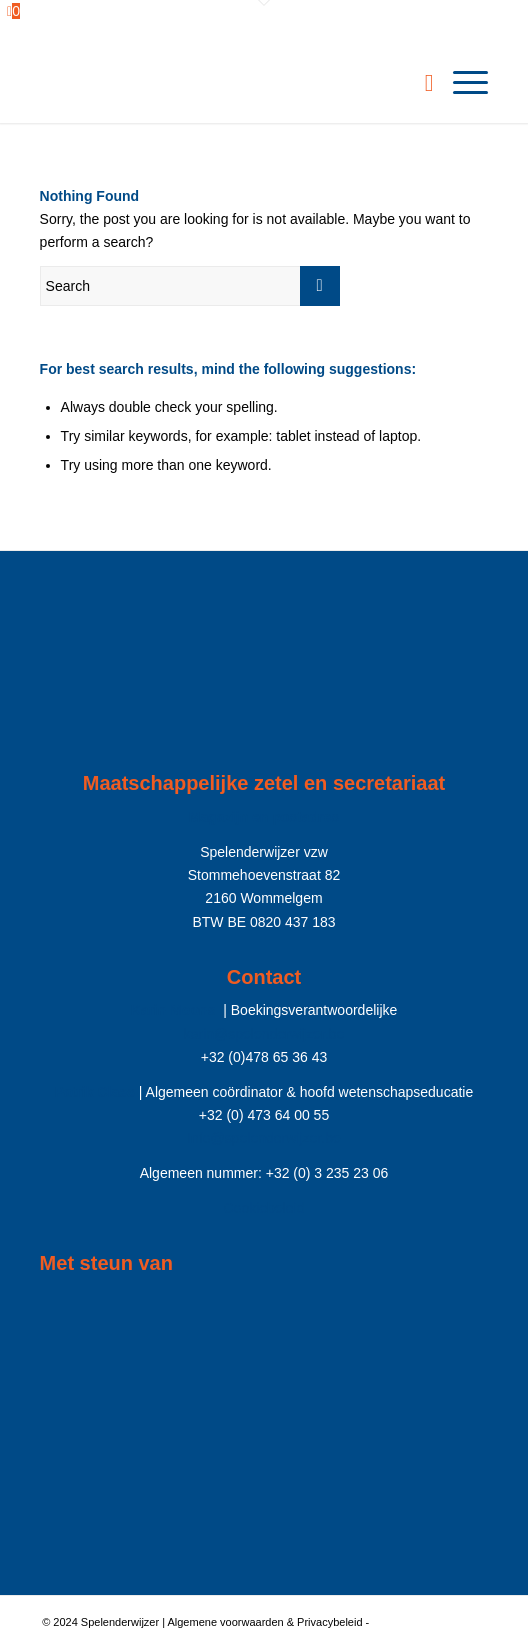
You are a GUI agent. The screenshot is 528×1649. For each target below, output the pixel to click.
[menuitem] (419, 83)
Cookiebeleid (264, 1208)
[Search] (419, 83)
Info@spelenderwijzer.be (264, 1138)
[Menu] (460, 83)
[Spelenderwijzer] (219, 83)
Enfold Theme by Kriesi (429, 1622)
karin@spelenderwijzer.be (264, 1034)
